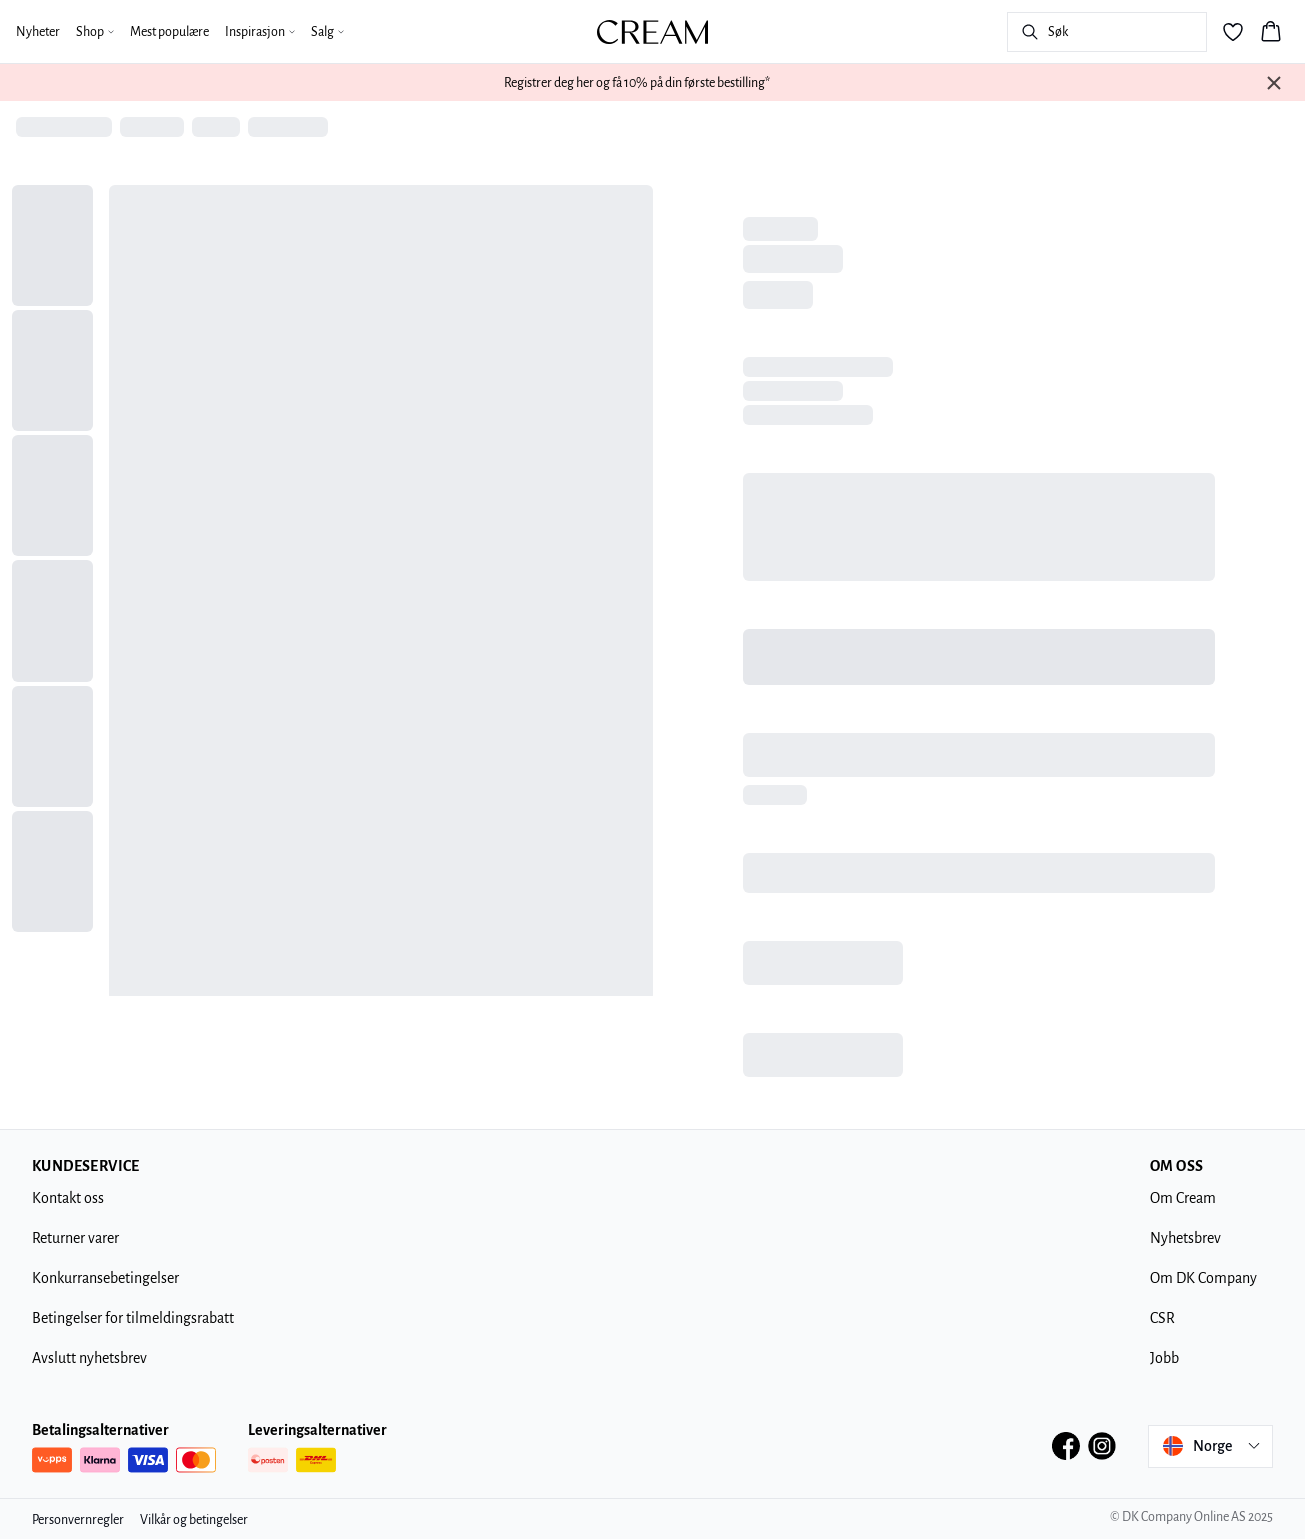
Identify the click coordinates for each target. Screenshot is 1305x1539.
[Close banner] (1274, 83)
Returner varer (75, 1238)
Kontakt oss (68, 1198)
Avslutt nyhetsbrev (89, 1358)
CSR (1162, 1318)
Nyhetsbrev (1185, 1238)
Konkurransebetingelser (105, 1278)
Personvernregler (78, 1520)
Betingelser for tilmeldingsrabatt (133, 1318)
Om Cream (1183, 1198)
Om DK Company (1203, 1278)
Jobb (1164, 1358)
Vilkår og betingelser (194, 1520)
